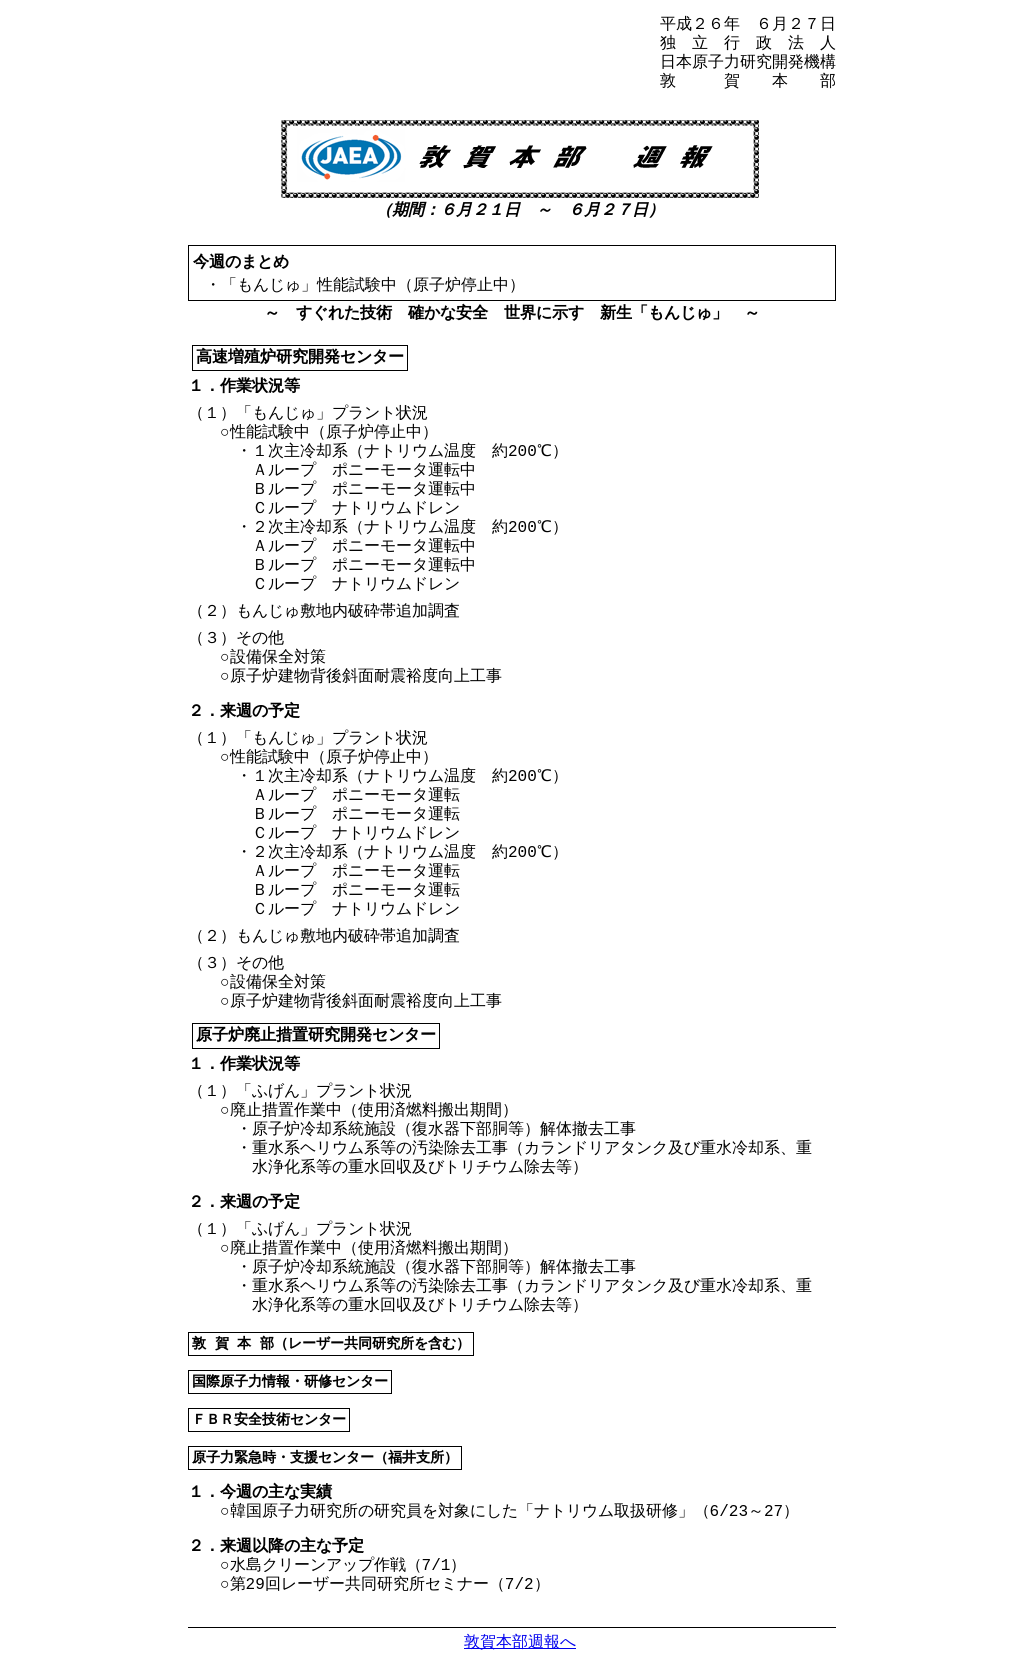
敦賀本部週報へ (520, 1641)
